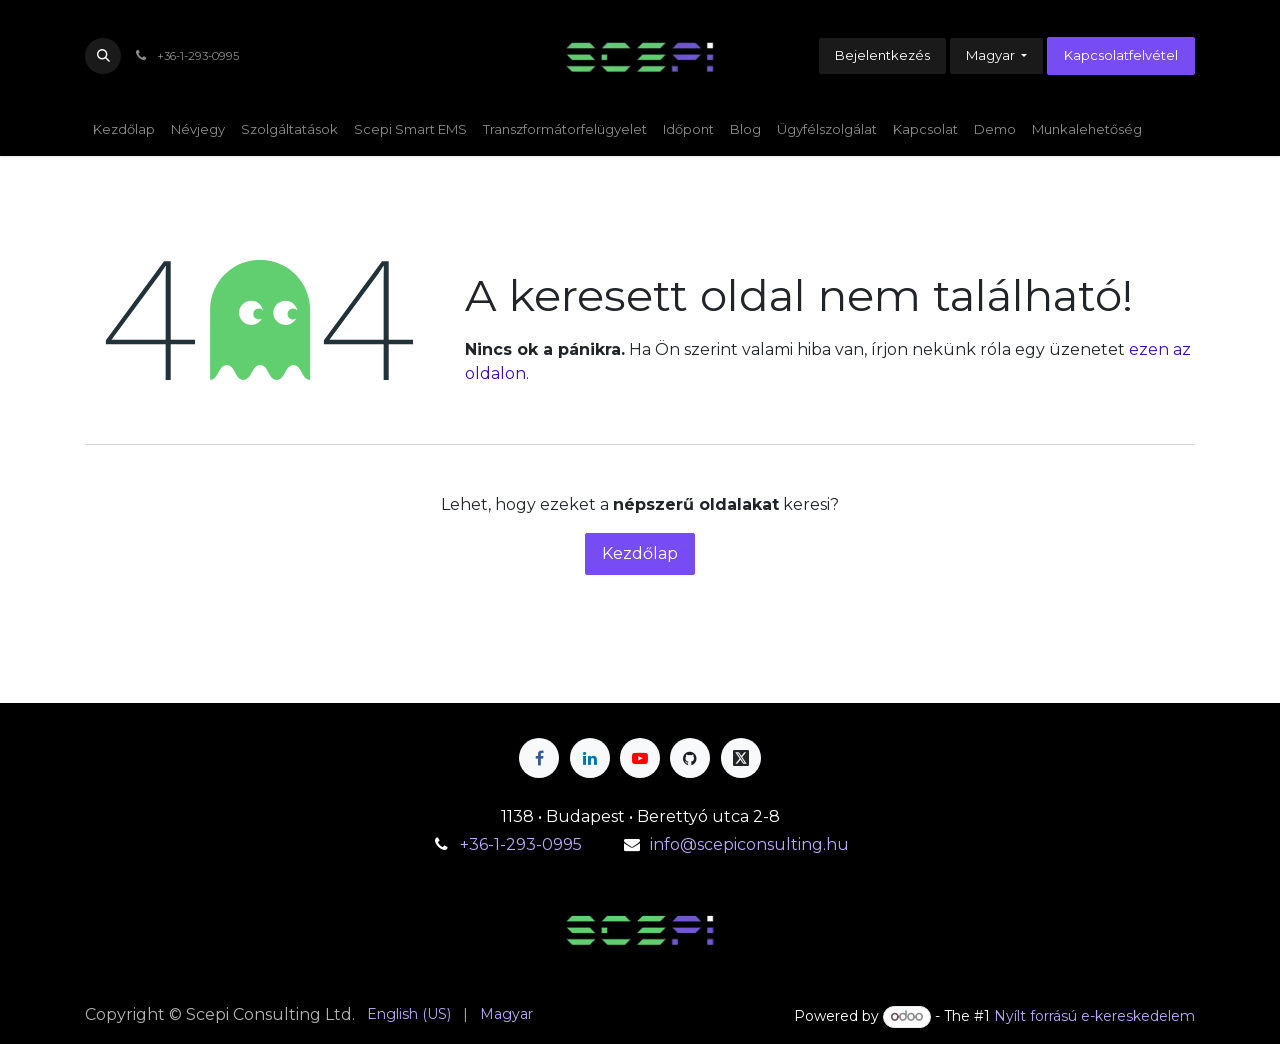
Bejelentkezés (882, 55)
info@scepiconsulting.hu (749, 844)
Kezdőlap (640, 553)
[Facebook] (539, 758)
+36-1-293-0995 (523, 844)
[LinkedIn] (590, 758)
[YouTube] (640, 758)
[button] (103, 56)
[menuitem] (124, 130)
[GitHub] (690, 758)
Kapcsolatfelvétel (1121, 55)
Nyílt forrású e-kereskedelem (1094, 1016)
